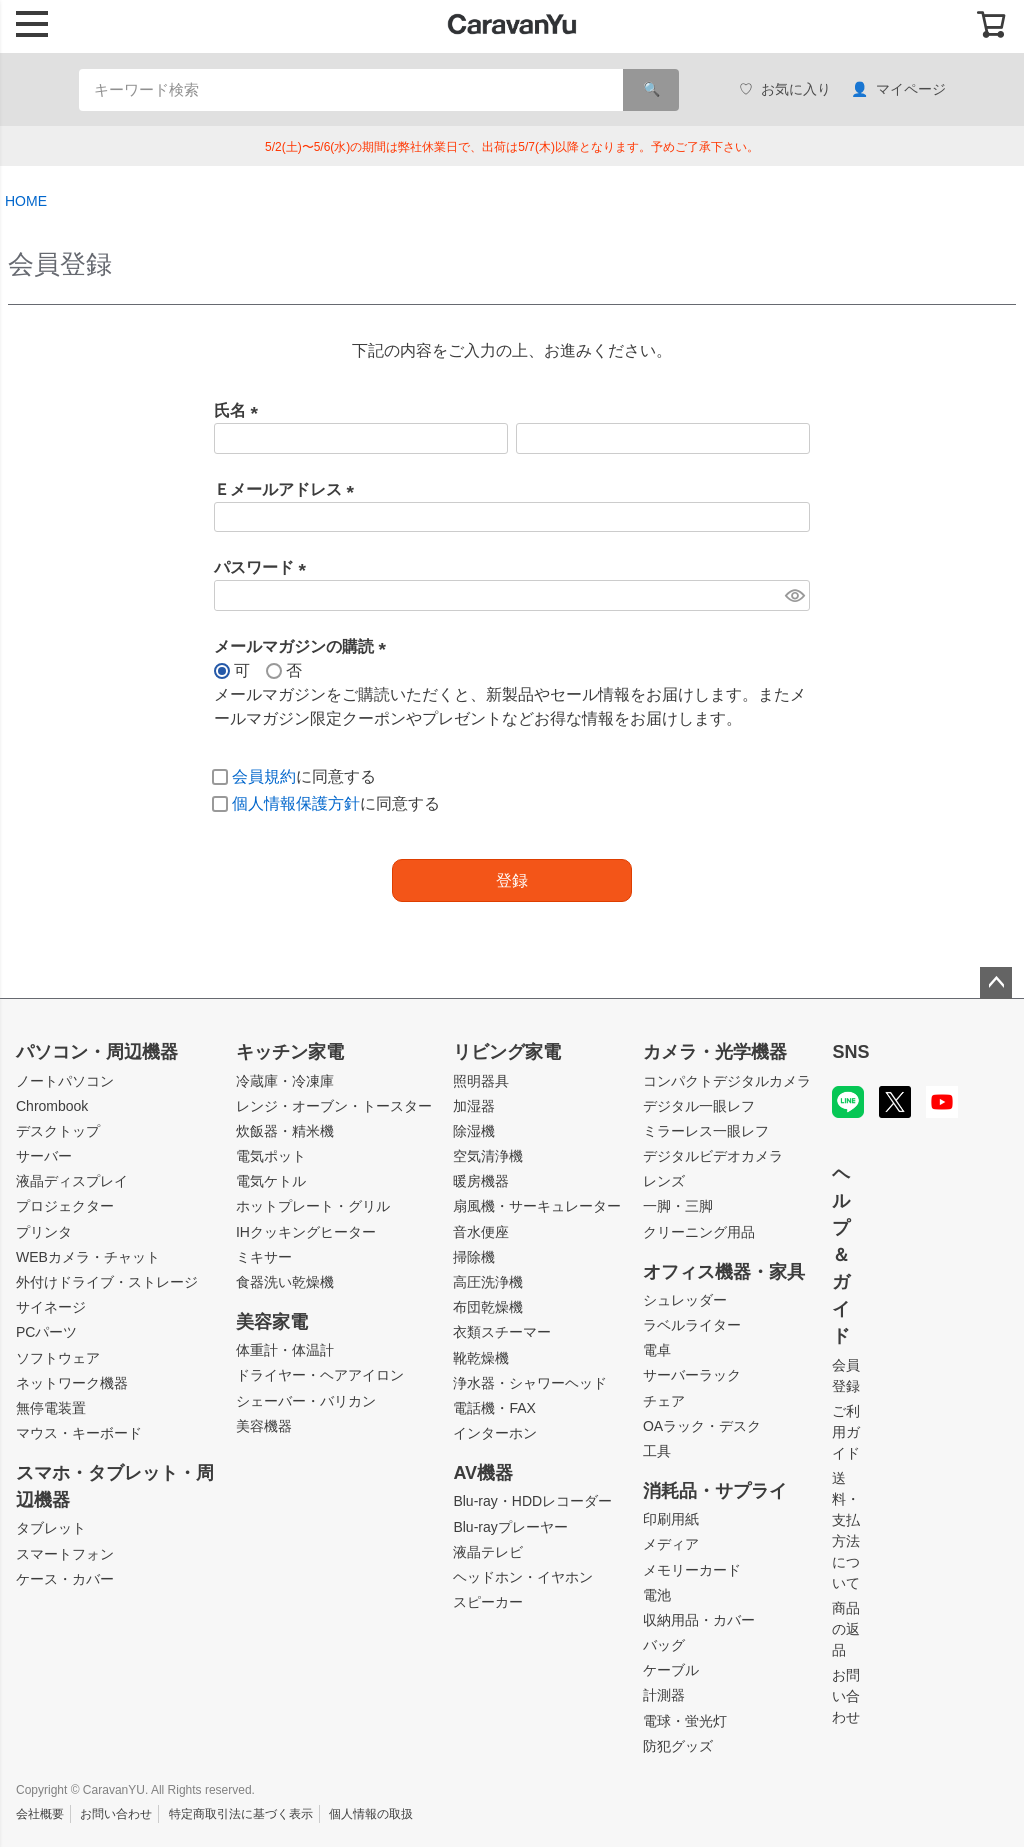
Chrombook (52, 1106)
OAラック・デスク (702, 1426)
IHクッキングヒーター (306, 1232)
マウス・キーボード (79, 1433)
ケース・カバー (65, 1579)
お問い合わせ (846, 1696)
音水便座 (481, 1232)
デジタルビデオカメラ (713, 1156)
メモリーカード (692, 1570)
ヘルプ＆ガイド (841, 1255)
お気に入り (785, 89)
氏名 (240, 410)
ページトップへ (996, 983)
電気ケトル (271, 1181)
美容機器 (264, 1426)
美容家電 (272, 1322)
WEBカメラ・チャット (88, 1257)
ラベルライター (692, 1325)
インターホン (495, 1433)
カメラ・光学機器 (715, 1052)
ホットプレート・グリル (313, 1206)
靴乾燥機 (481, 1358)
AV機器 (483, 1473)
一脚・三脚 (678, 1206)
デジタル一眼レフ (699, 1106)
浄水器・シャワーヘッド (530, 1383)
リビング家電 (507, 1052)
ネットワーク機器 (72, 1383)
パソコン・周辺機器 (97, 1052)
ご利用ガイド (846, 1432)
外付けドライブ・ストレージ (107, 1282)
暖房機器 (481, 1181)
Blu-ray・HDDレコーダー (532, 1501)
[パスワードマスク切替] (794, 595)
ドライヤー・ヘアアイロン (320, 1375)
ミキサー (264, 1257)
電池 (657, 1595)
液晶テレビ (488, 1552)
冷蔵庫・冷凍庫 (285, 1081)
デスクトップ (58, 1131)
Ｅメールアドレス (288, 489)
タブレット (51, 1528)
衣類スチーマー (502, 1332)
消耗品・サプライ (715, 1491)
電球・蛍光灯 (685, 1721)
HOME (26, 201)
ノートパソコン (65, 1081)
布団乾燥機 (488, 1307)
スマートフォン (65, 1554)
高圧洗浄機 (488, 1282)
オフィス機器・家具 (724, 1272)
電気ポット (271, 1156)
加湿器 (474, 1106)
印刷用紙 (671, 1519)
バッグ (664, 1645)
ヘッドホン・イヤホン (523, 1577)
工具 (657, 1451)
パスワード (264, 567)
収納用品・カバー (699, 1620)
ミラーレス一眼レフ (706, 1131)
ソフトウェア (58, 1358)
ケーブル (671, 1670)
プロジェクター (65, 1206)
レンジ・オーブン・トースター (334, 1106)
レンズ (664, 1181)
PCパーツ (46, 1332)
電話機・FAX (494, 1408)
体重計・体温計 (285, 1350)
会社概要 (40, 1814)
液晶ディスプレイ (72, 1181)
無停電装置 (51, 1408)
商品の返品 (846, 1629)
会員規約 (264, 776)
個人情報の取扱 (371, 1814)
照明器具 (481, 1081)
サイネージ (51, 1307)
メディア (671, 1544)
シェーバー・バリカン (306, 1401)
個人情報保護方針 (296, 803)
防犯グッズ (678, 1746)
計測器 (664, 1695)
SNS (850, 1052)
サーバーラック (692, 1375)
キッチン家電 (290, 1052)
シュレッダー (685, 1300)
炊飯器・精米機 (285, 1131)
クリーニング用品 (699, 1232)
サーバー (44, 1156)
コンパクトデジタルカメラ (727, 1081)
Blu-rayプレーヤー (510, 1527)
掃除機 (474, 1257)
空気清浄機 (488, 1156)
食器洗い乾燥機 (285, 1282)
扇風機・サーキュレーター (537, 1206)
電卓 (657, 1350)
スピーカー (488, 1602)
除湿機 (474, 1131)
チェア (664, 1401)
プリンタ (44, 1232)
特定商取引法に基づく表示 (241, 1814)
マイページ (898, 89)
